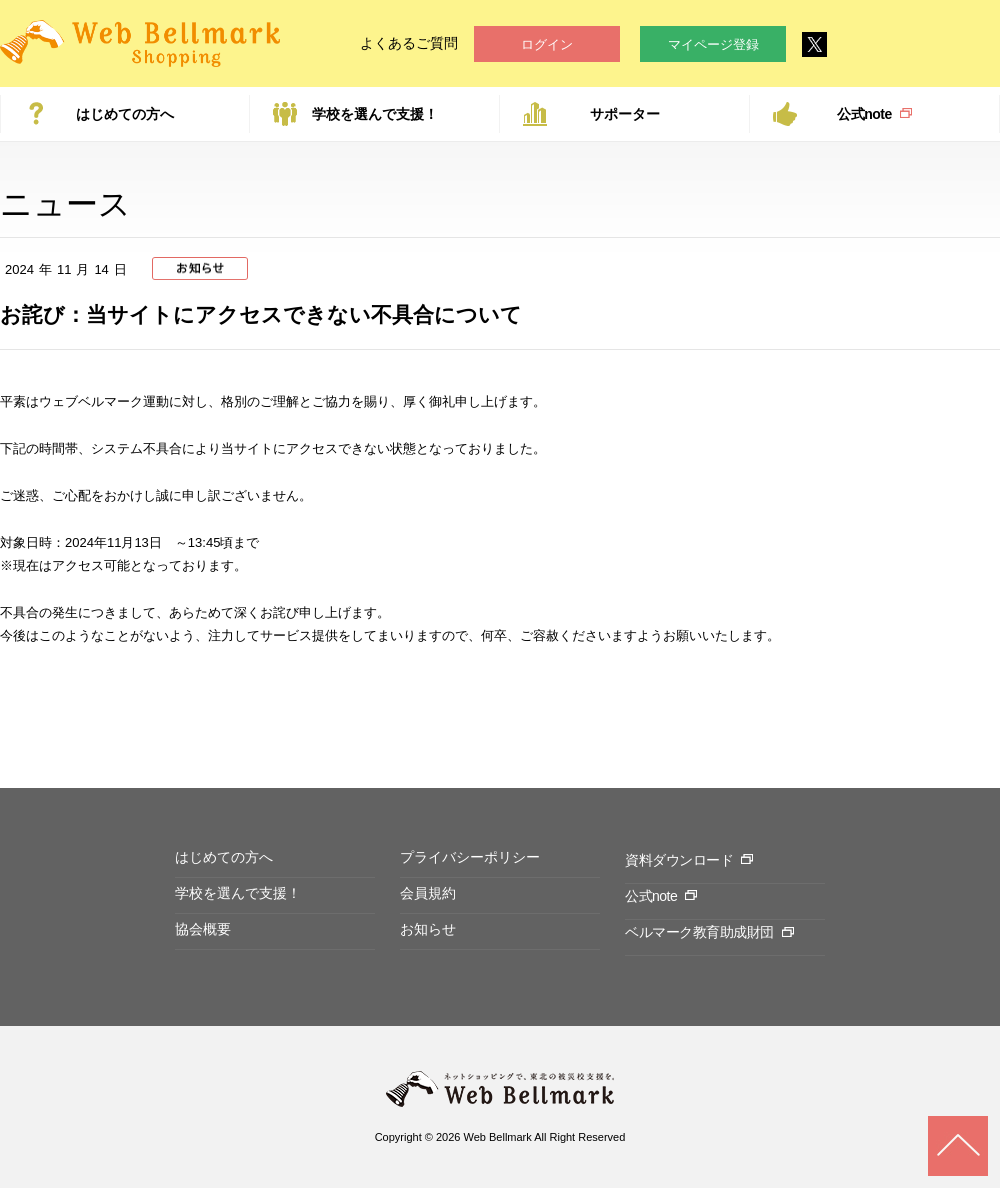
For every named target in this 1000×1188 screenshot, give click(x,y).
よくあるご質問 (409, 43)
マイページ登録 (713, 44)
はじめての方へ (125, 114)
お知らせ (428, 929)
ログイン (547, 44)
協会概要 (203, 929)
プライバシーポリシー (470, 857)
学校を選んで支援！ (375, 114)
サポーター (625, 114)
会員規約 (428, 893)
